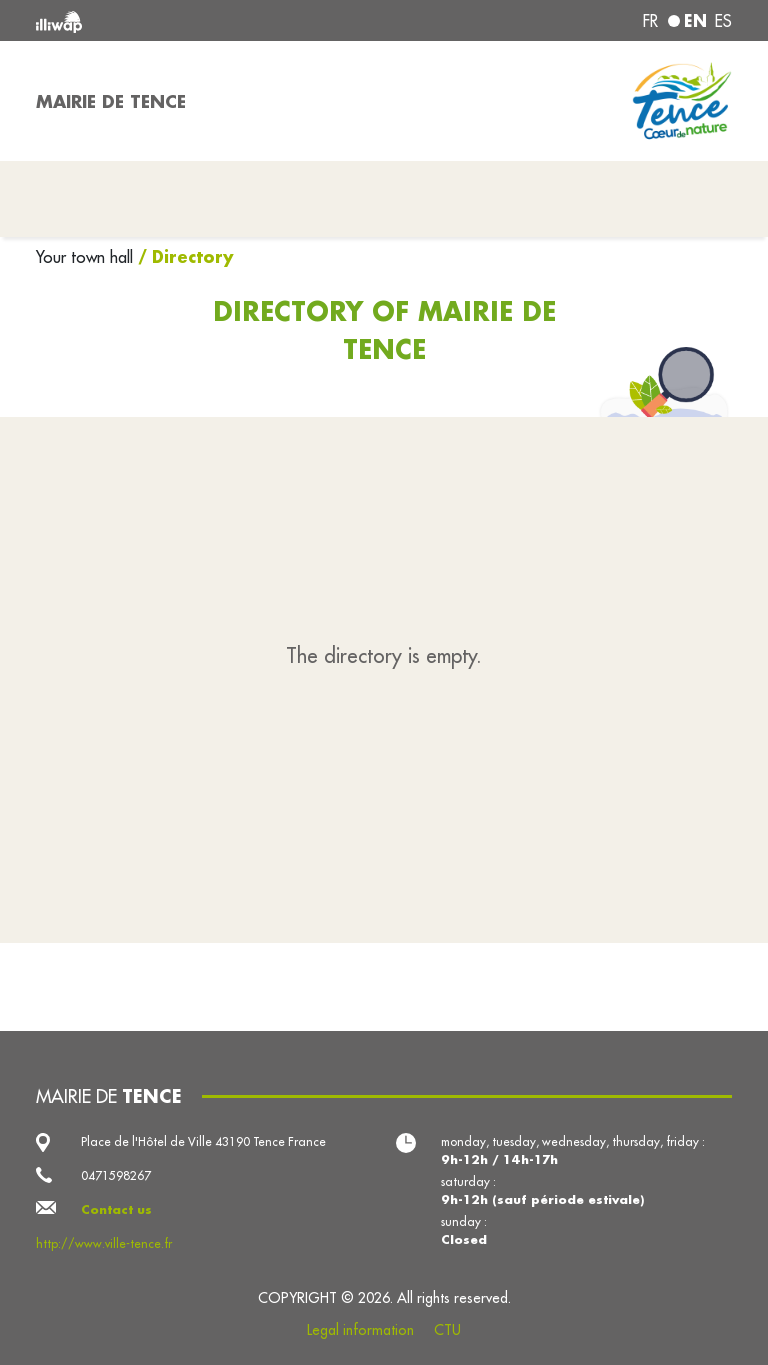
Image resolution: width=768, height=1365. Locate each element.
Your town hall (87, 257)
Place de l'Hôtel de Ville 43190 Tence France (203, 1141)
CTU (447, 1330)
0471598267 (116, 1175)
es (723, 21)
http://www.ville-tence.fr (104, 1243)
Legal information (360, 1330)
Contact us (116, 1209)
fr (650, 21)
